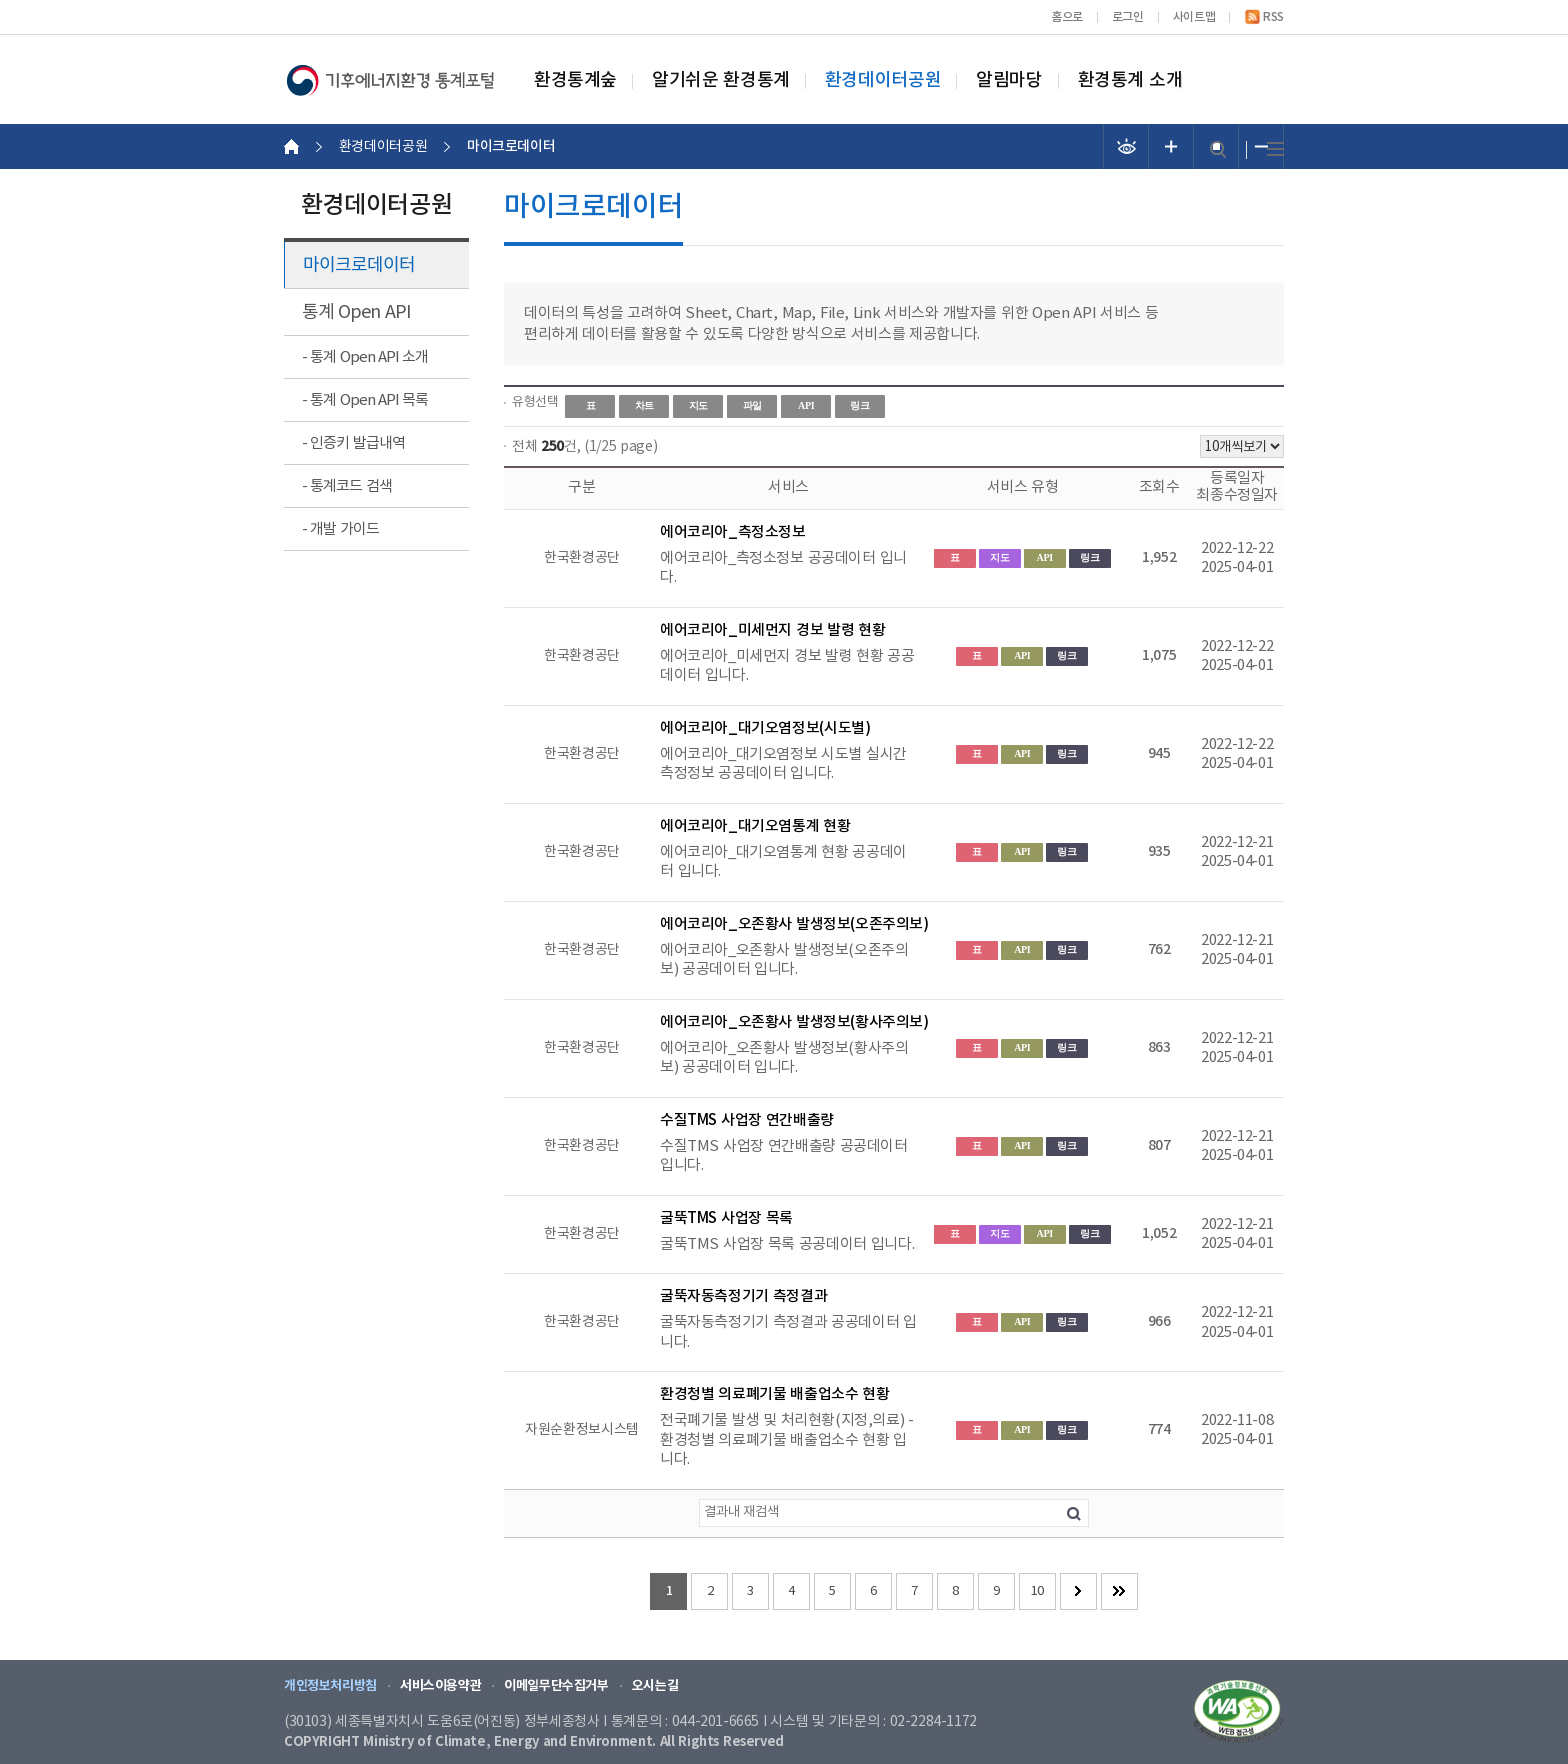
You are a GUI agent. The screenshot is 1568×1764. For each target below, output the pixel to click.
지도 (698, 405)
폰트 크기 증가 (1171, 146)
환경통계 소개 (1130, 81)
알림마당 (1009, 81)
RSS (1273, 17)
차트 (644, 405)
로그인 (1128, 17)
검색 (1218, 149)
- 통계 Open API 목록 (365, 400)
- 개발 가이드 (340, 529)
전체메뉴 (1275, 149)
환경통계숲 (575, 81)
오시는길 (655, 1686)
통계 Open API (356, 312)
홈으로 (1067, 17)
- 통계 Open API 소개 (365, 357)
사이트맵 (1194, 17)
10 (1037, 1591)
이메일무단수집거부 (556, 1686)
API (806, 405)
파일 (752, 405)
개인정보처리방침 (330, 1686)
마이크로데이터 (359, 265)
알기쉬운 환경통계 (721, 81)
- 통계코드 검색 (347, 486)
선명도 (1126, 146)
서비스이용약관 (440, 1686)
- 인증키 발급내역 (353, 443)
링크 (859, 405)
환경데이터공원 (883, 81)
